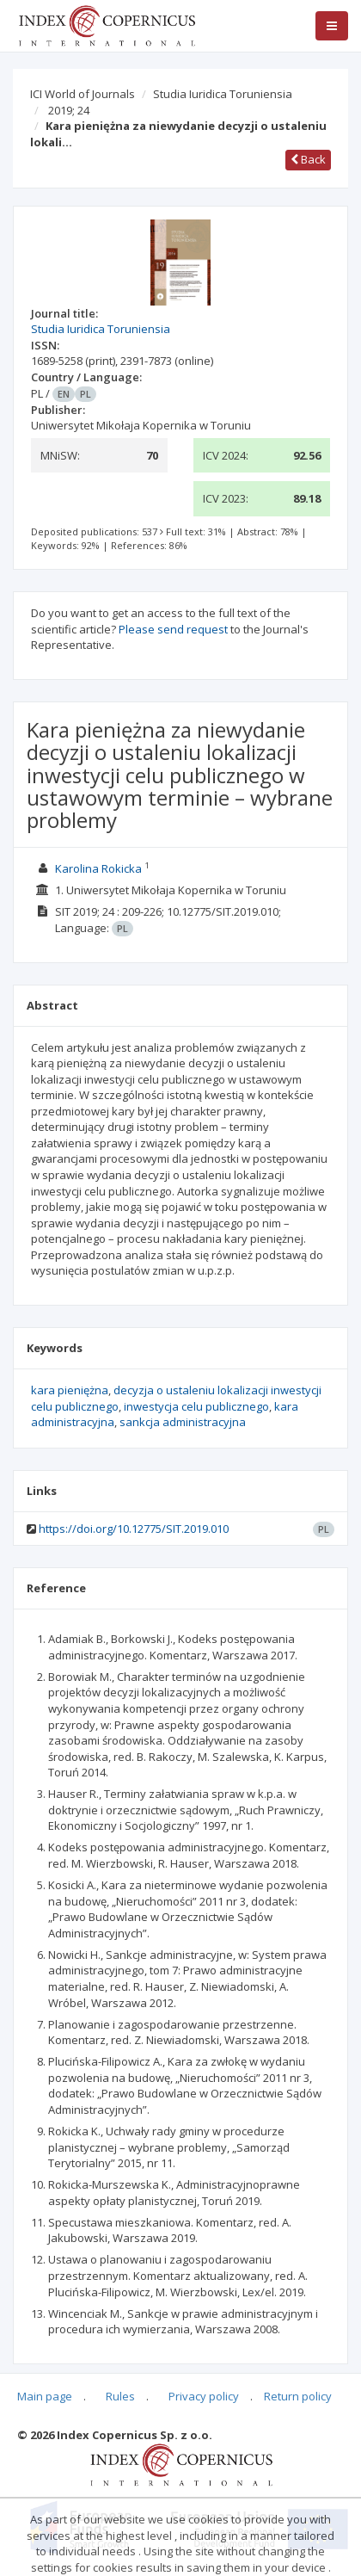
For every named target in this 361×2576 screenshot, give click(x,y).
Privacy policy (203, 2396)
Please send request (173, 629)
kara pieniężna (69, 1390)
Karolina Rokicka (98, 868)
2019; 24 (68, 110)
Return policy (298, 2396)
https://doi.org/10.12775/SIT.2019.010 (134, 1528)
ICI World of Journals (82, 94)
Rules (120, 2396)
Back (308, 159)
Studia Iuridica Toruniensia (222, 94)
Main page (44, 2396)
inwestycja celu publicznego (196, 1406)
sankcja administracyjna (182, 1422)
